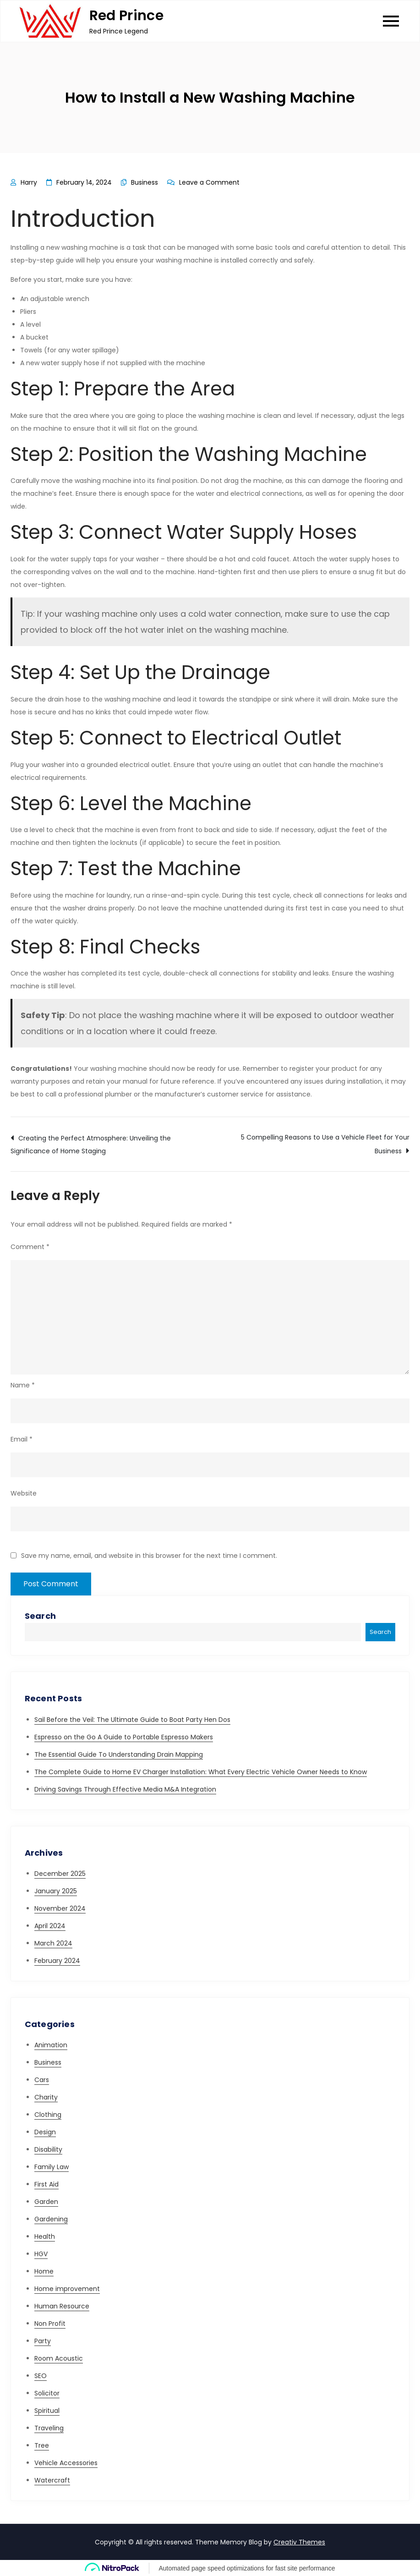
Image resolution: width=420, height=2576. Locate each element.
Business (144, 182)
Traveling (49, 2428)
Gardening (51, 2219)
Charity (46, 2097)
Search (40, 1616)
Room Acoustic (58, 2358)
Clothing (47, 2114)
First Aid (46, 2184)
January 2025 (55, 1891)
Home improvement (67, 2288)
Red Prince (126, 15)
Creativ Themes (299, 2542)
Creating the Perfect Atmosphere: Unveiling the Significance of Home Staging (91, 1145)
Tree (41, 2445)
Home (44, 2271)
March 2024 (53, 1943)
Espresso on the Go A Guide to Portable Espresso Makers (123, 1737)
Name (23, 1385)
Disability (48, 2149)
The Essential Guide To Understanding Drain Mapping (118, 1754)
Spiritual (47, 2410)
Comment (30, 1246)
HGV (41, 2253)
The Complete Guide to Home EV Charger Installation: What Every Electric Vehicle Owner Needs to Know (200, 1771)
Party (42, 2341)
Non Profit (49, 2323)
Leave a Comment (209, 182)
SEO (40, 2375)
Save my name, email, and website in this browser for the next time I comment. (149, 1555)
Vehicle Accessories (66, 2462)
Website (24, 1493)
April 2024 (49, 1925)
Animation (50, 2045)
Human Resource (61, 2306)
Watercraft (52, 2480)
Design (45, 2132)
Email (22, 1439)
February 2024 (57, 1960)
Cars (41, 2079)
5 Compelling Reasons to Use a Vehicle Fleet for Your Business (325, 1144)
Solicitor (47, 2393)
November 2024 (60, 1908)
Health (44, 2236)
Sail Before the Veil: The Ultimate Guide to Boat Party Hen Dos (132, 1719)
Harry (29, 182)
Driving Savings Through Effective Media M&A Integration (125, 1789)
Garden (46, 2201)
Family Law (51, 2166)
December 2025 (60, 1873)
